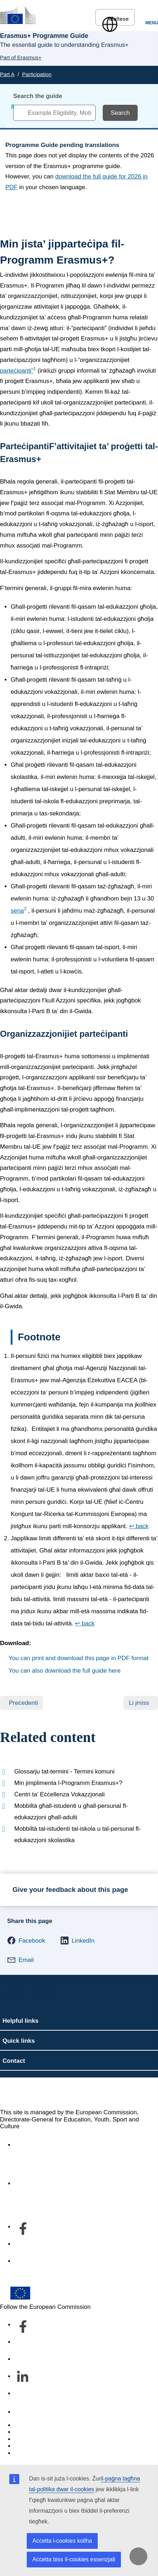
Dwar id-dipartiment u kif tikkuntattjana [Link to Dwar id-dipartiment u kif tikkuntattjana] (65, 2183)
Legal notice (30, 2453)
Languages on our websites (51, 2432)
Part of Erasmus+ (20, 57)
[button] (26, 1940)
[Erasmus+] (18, 15)
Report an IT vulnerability (48, 2425)
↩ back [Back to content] (139, 1526)
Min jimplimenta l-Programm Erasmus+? (68, 1783)
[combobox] (54, 113)
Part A (7, 74)
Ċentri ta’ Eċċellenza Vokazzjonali (59, 1794)
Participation (37, 74)
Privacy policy (32, 2446)
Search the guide (37, 96)
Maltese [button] (115, 18)
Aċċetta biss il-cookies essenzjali (73, 2559)
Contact (24, 2412)
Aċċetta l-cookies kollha (62, 2541)
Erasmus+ (24, 2093)
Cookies (25, 2439)
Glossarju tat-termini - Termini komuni (64, 1771)
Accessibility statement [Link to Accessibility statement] (45, 2144)
